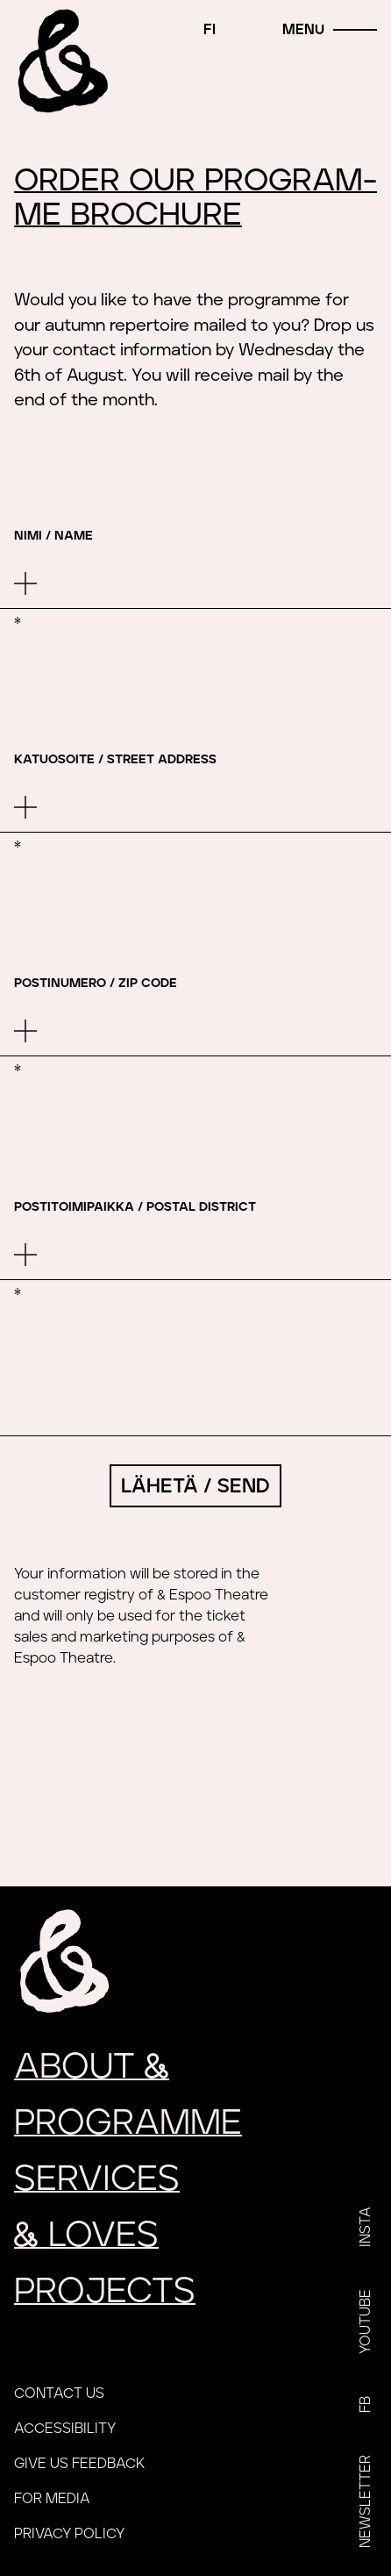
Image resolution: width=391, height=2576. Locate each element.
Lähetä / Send (195, 1487)
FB (366, 2404)
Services (97, 2179)
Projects (105, 2291)
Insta (366, 2227)
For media (52, 2499)
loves (86, 2235)
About (91, 2067)
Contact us (59, 2393)
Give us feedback (79, 2464)
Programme (128, 2123)
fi (209, 30)
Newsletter (366, 2501)
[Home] (60, 60)
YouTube (366, 2321)
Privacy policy (69, 2534)
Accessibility (65, 2429)
